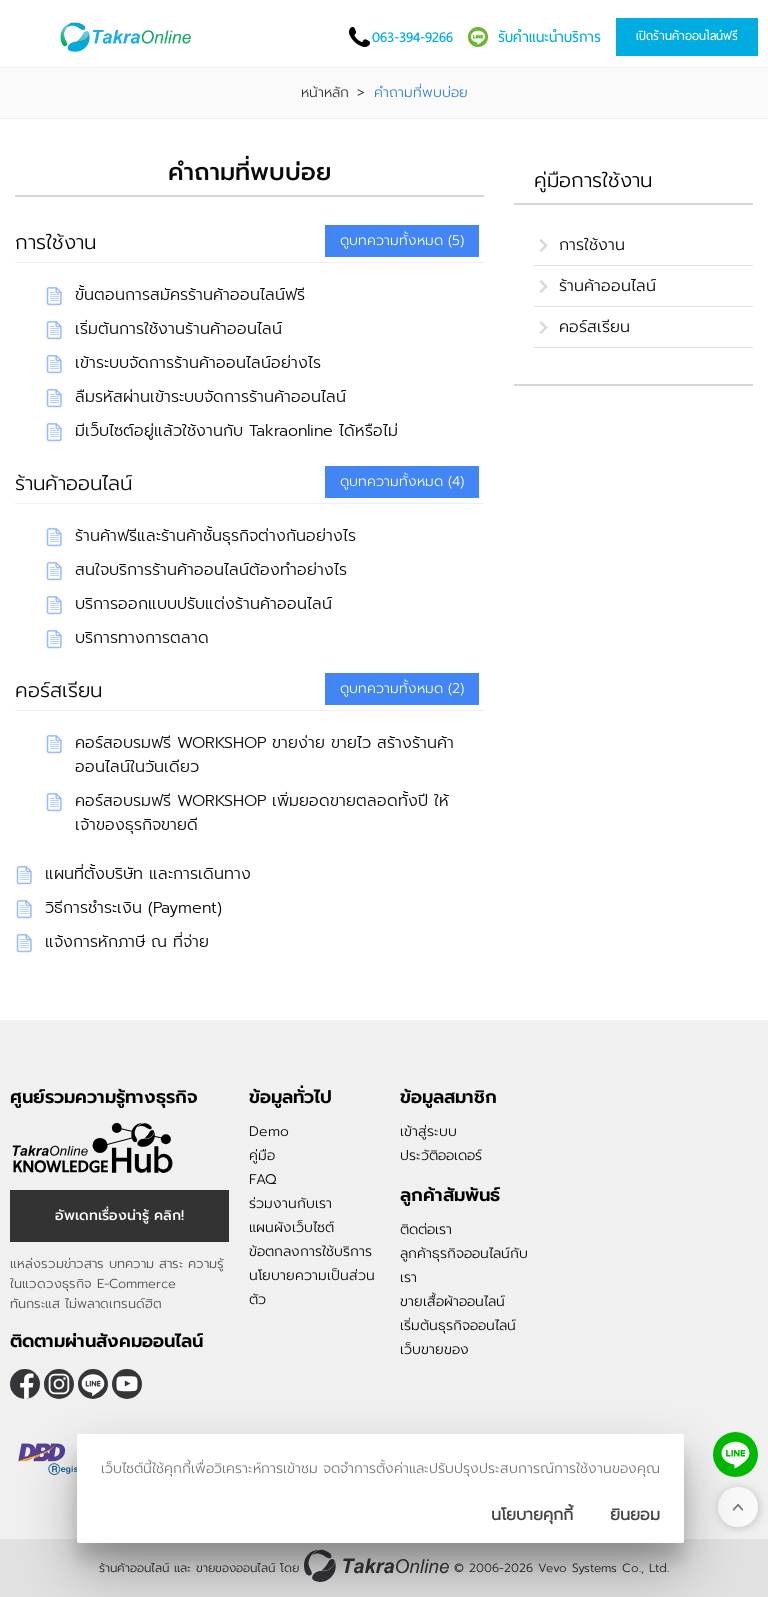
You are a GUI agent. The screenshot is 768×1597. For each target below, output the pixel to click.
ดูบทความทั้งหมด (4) (402, 481)
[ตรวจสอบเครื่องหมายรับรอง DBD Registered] (60, 1459)
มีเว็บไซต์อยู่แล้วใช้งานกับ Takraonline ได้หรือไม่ (236, 431)
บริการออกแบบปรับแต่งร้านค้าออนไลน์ (203, 604)
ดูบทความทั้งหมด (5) (402, 240)
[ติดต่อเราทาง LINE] (735, 1454)
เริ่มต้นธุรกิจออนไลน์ (458, 1325)
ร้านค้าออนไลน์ (73, 483)
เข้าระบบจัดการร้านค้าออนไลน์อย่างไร (198, 363)
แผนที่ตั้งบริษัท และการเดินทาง (148, 874)
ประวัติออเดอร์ (441, 1155)
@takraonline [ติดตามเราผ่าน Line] (93, 1384)
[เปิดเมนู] (35, 37)
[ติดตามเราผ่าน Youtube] (127, 1384)
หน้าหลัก (325, 93)
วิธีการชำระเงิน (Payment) (133, 908)
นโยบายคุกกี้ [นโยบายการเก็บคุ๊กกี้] (532, 1515)
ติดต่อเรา (426, 1229)
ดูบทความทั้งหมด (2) (402, 688)
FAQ (262, 1179)
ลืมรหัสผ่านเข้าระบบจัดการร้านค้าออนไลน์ (210, 397)
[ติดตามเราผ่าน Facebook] (25, 1384)
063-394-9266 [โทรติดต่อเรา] (412, 37)
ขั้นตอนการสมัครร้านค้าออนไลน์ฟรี (190, 295)
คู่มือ (262, 1155)
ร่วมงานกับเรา (290, 1203)
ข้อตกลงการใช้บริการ (310, 1251)
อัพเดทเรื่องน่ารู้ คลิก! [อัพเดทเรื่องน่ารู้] (119, 1215)
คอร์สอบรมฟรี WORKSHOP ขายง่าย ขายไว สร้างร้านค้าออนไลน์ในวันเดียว (264, 755)
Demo (269, 1131)
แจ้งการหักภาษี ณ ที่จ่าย (127, 942)
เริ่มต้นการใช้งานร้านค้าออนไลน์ (178, 329)
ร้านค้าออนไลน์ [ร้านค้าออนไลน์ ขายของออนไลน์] (134, 1568)
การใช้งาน (55, 242)
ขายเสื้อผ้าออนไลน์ (452, 1301)
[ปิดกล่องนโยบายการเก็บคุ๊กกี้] (635, 1515)
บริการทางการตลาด (142, 638)
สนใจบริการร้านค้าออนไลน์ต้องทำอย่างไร (211, 570)
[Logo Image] (128, 37)
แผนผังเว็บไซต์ (291, 1227)
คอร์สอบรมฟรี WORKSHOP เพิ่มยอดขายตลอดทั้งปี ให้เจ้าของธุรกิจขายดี (262, 813)
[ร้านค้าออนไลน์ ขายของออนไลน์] (376, 1565)
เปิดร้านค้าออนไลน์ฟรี (687, 36)
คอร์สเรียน (58, 690)
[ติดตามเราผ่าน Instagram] (59, 1384)
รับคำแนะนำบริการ (549, 37)
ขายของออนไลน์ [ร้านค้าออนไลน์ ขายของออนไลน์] (235, 1568)
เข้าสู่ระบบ (428, 1131)
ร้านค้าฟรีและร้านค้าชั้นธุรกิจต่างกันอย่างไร (215, 536)
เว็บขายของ (434, 1349)
